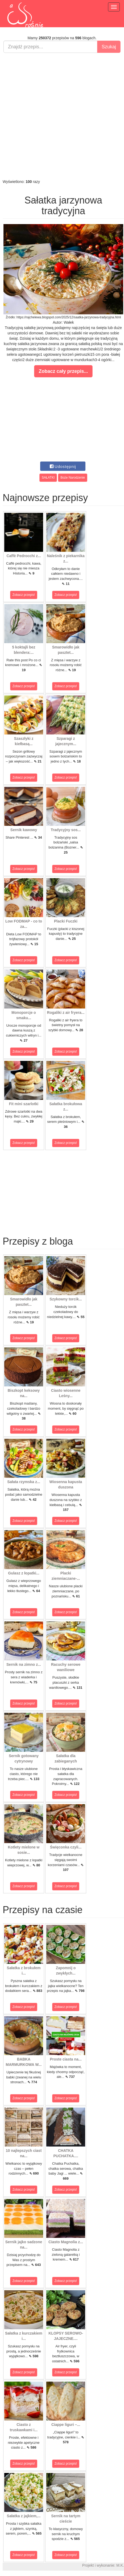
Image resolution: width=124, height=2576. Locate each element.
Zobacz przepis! (24, 595)
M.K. (120, 2565)
